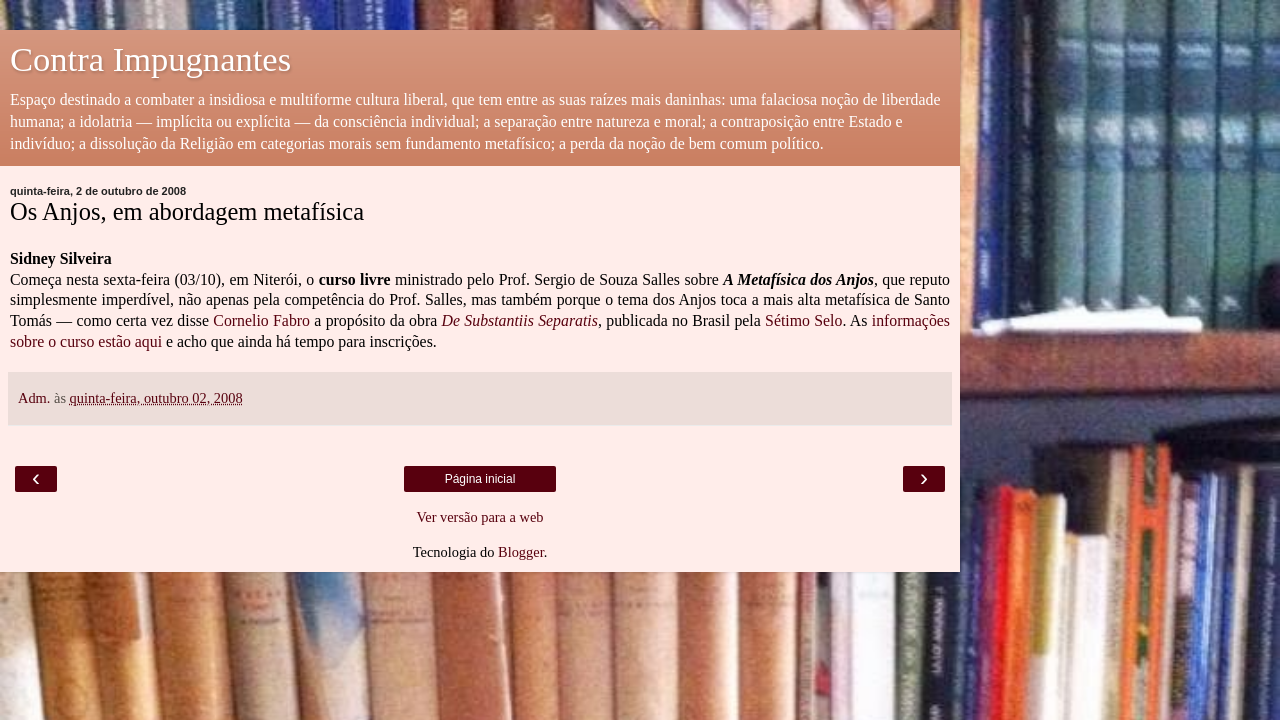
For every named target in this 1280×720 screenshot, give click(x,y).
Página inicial (480, 479)
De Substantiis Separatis (520, 320)
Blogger (521, 552)
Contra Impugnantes (150, 59)
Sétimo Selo (803, 320)
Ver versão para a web (479, 517)
